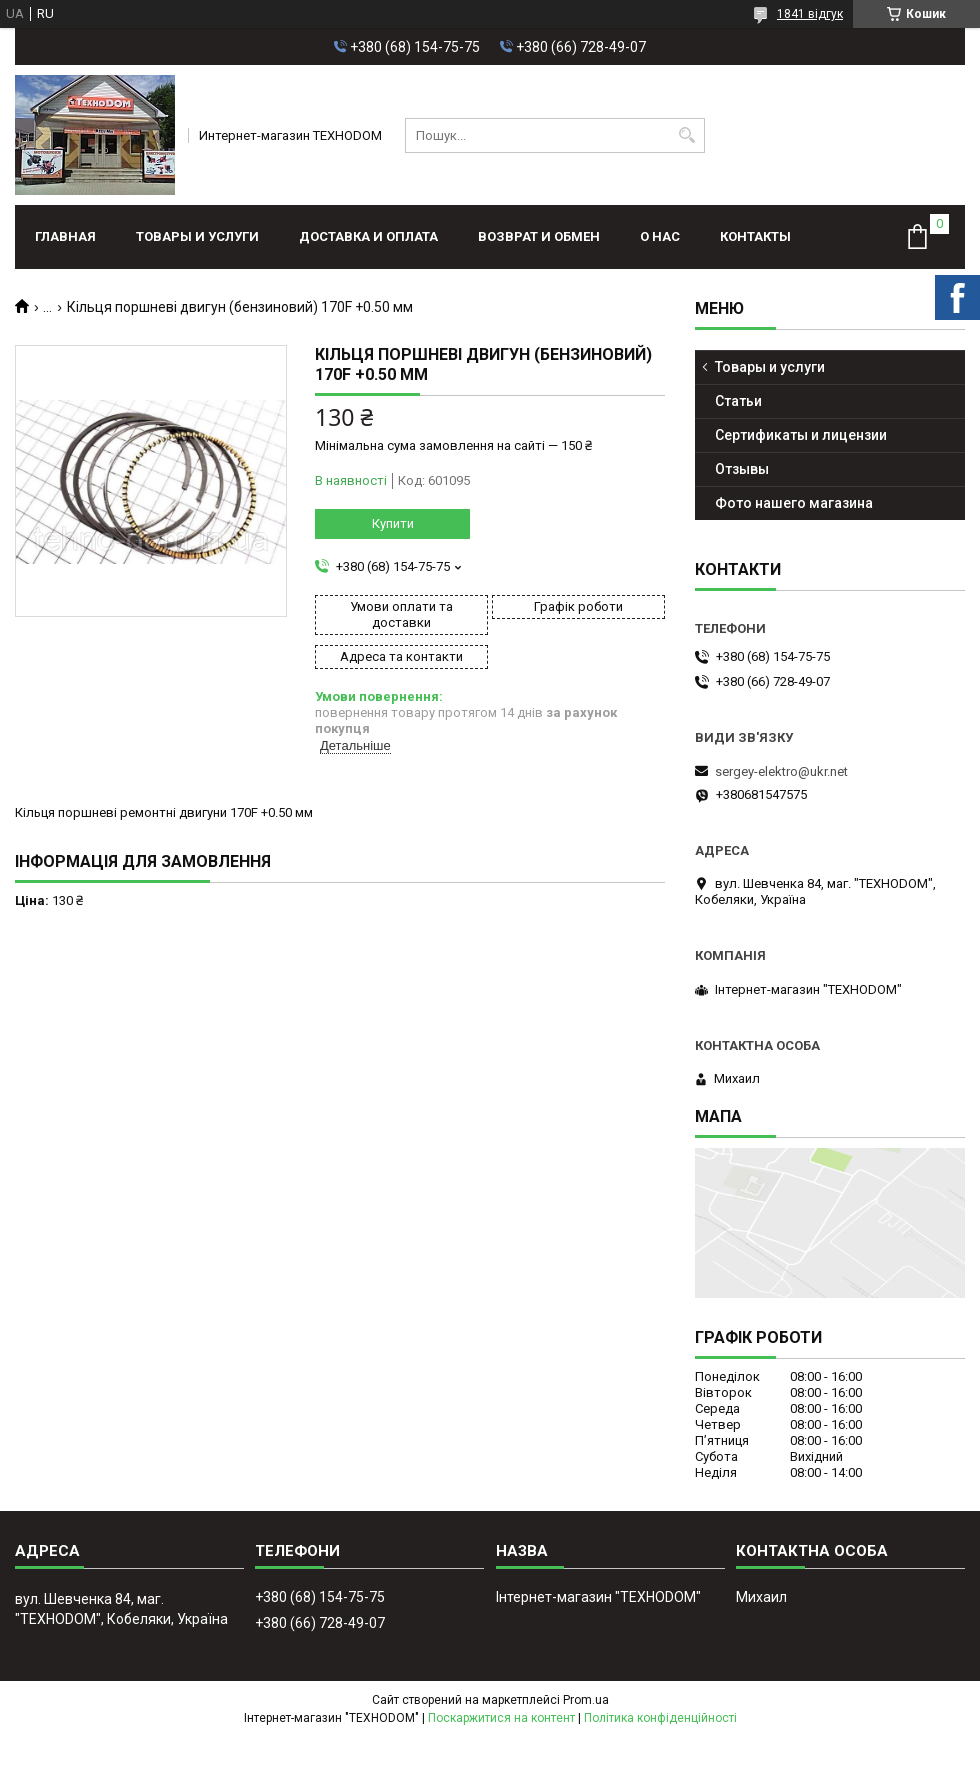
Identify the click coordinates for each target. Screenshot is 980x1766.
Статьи (738, 401)
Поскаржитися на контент (501, 1718)
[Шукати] (687, 135)
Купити (393, 523)
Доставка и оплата (368, 236)
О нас (660, 236)
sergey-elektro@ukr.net (781, 771)
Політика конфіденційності (660, 1718)
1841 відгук (810, 14)
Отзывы (742, 469)
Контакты (755, 236)
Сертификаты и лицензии (801, 435)
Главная (65, 236)
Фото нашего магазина (794, 503)
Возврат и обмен (539, 236)
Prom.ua (586, 1700)
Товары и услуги (197, 236)
